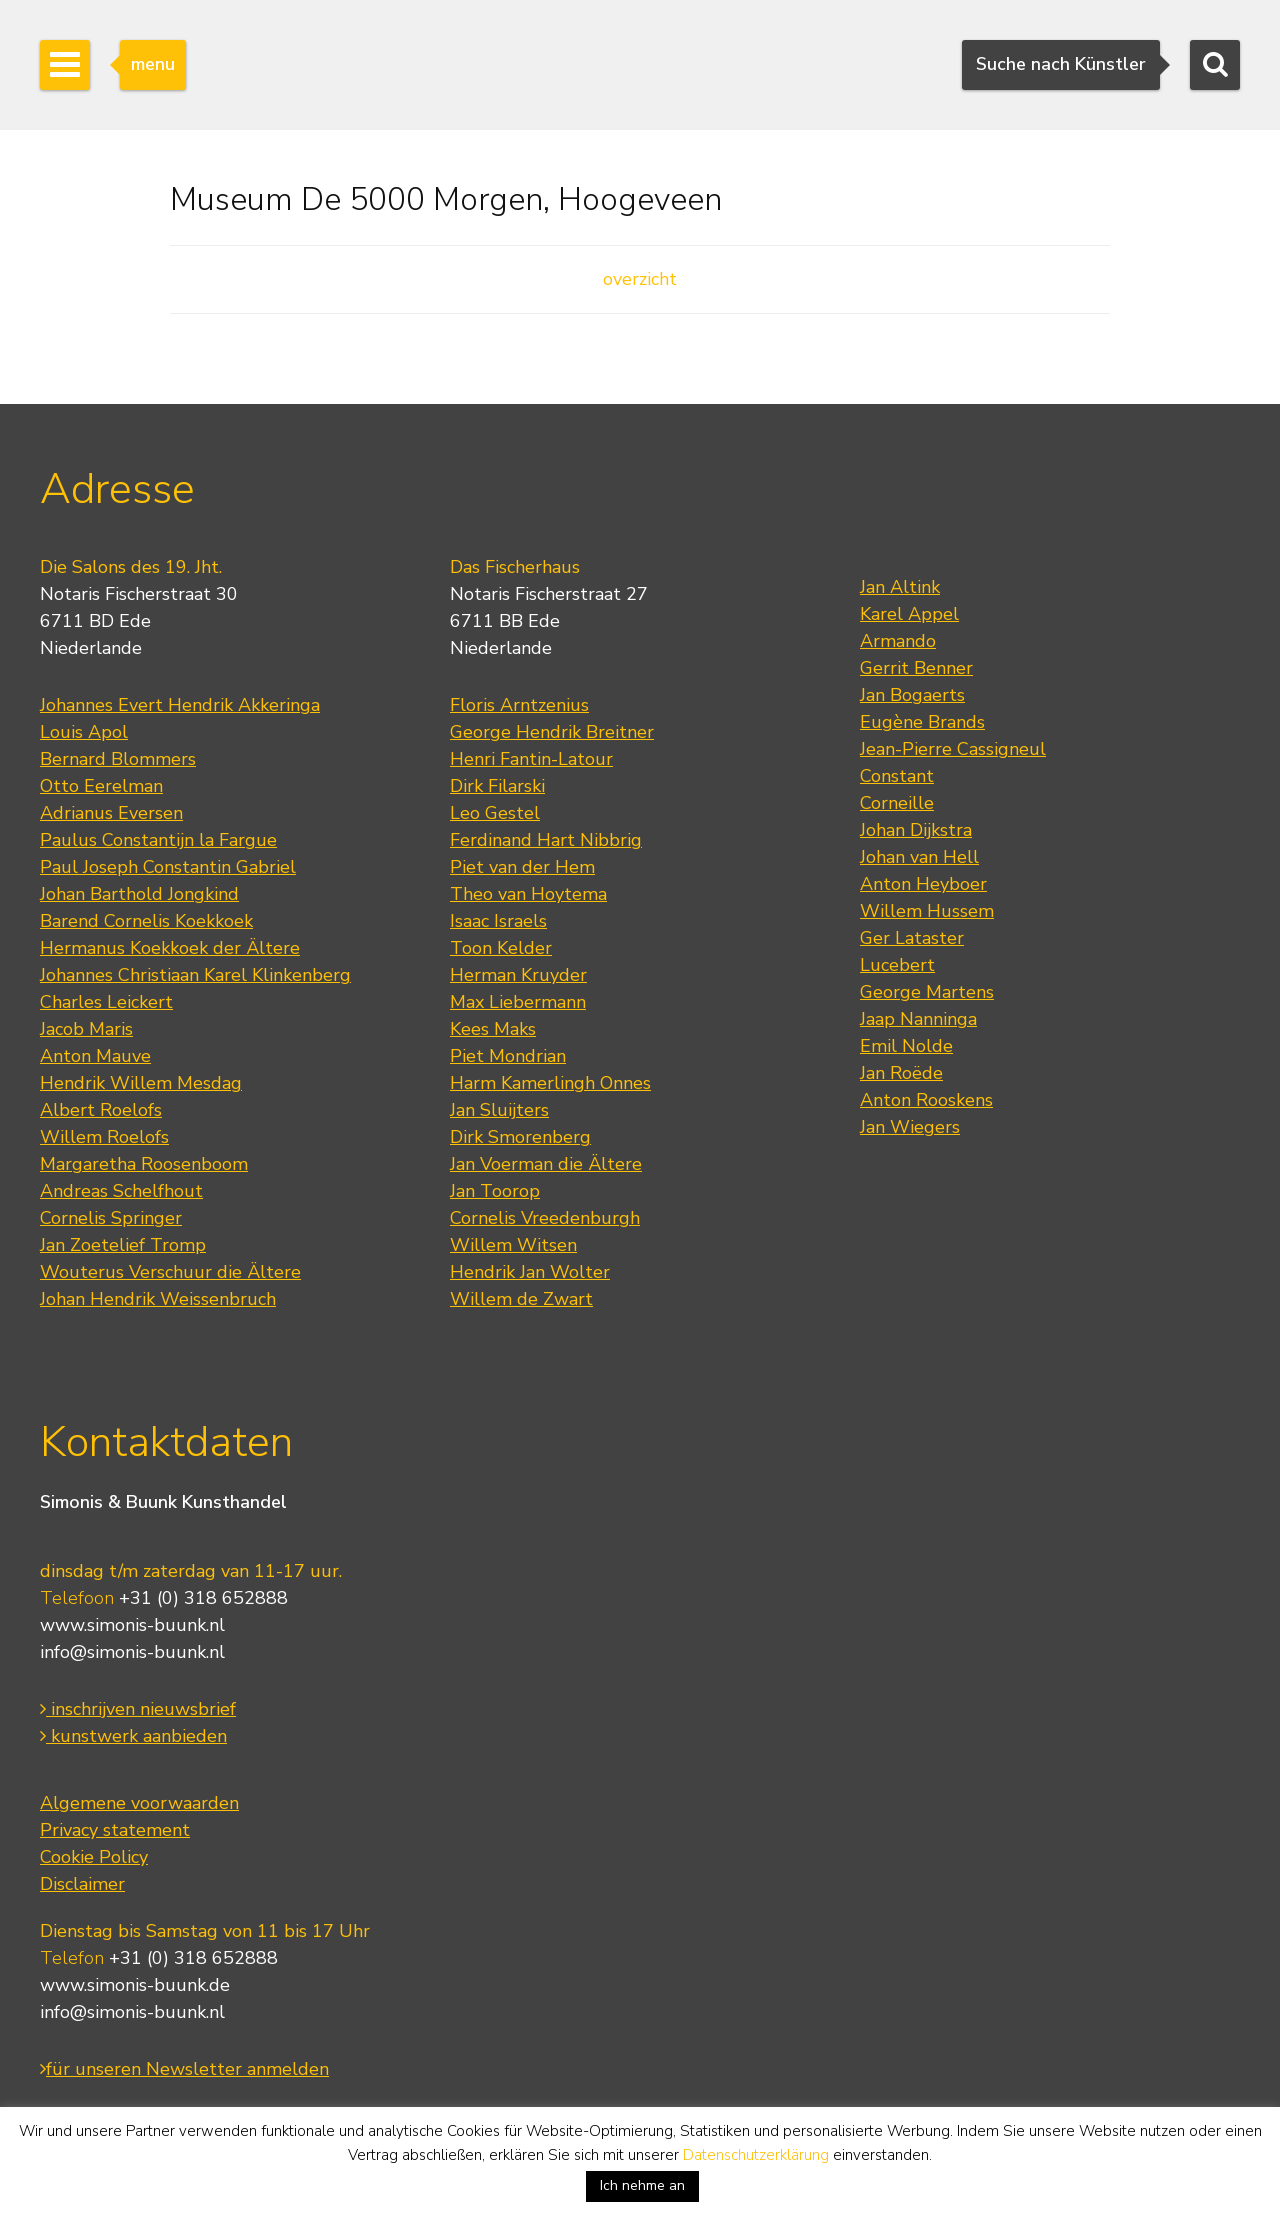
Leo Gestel (495, 813)
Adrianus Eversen (111, 813)
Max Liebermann (518, 1002)
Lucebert (897, 965)
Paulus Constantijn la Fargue (158, 840)
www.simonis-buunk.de (135, 1985)
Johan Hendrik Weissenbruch (158, 1299)
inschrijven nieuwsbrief (138, 1709)
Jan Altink (900, 587)
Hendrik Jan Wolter (530, 1272)
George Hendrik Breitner (552, 732)
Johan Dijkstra (916, 830)
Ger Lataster (912, 938)
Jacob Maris (86, 1029)
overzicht (640, 279)
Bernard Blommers (118, 759)
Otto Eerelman (101, 786)
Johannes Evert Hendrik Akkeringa (180, 705)
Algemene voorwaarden (139, 1803)
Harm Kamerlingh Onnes (550, 1083)
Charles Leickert (106, 1002)
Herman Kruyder (518, 975)
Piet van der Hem (522, 867)
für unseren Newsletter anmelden (184, 2069)
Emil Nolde (906, 1046)
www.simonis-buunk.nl (132, 1625)
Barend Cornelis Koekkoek (146, 921)
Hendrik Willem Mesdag (141, 1083)
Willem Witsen (513, 1245)
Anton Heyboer (923, 884)
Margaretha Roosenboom (144, 1164)
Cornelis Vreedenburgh (545, 1218)
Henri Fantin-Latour (531, 759)
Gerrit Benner (916, 668)
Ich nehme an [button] (642, 2185)
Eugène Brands (922, 722)
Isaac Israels (498, 921)
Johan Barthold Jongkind (139, 894)
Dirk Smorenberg (520, 1137)
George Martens (927, 992)
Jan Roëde (901, 1073)
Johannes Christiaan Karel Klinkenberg (195, 975)
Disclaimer (82, 1884)
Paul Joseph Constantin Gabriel (168, 867)
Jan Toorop (495, 1191)
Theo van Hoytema (528, 894)
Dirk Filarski (497, 786)
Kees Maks (493, 1029)
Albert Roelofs (101, 1110)
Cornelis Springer (111, 1218)
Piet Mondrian (508, 1056)
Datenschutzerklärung (756, 2155)
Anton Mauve (95, 1056)
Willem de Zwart (521, 1299)
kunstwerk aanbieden (133, 1736)
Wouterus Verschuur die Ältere (170, 1272)
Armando (898, 641)
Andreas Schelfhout (121, 1191)
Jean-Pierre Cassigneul (953, 749)
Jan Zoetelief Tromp (123, 1245)
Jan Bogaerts (912, 695)
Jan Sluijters (499, 1110)
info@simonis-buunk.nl (132, 1652)
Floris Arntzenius (519, 705)
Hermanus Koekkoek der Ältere (170, 948)
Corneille (897, 803)
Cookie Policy (94, 1857)
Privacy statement (115, 1830)
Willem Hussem (927, 911)
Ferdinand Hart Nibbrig (546, 840)
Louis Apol (84, 732)
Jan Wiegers (910, 1127)
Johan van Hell (919, 857)
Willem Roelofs (104, 1137)
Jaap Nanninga (918, 1019)
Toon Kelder (501, 948)
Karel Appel (909, 614)
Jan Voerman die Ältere (546, 1164)
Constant (897, 776)
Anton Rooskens (926, 1100)
